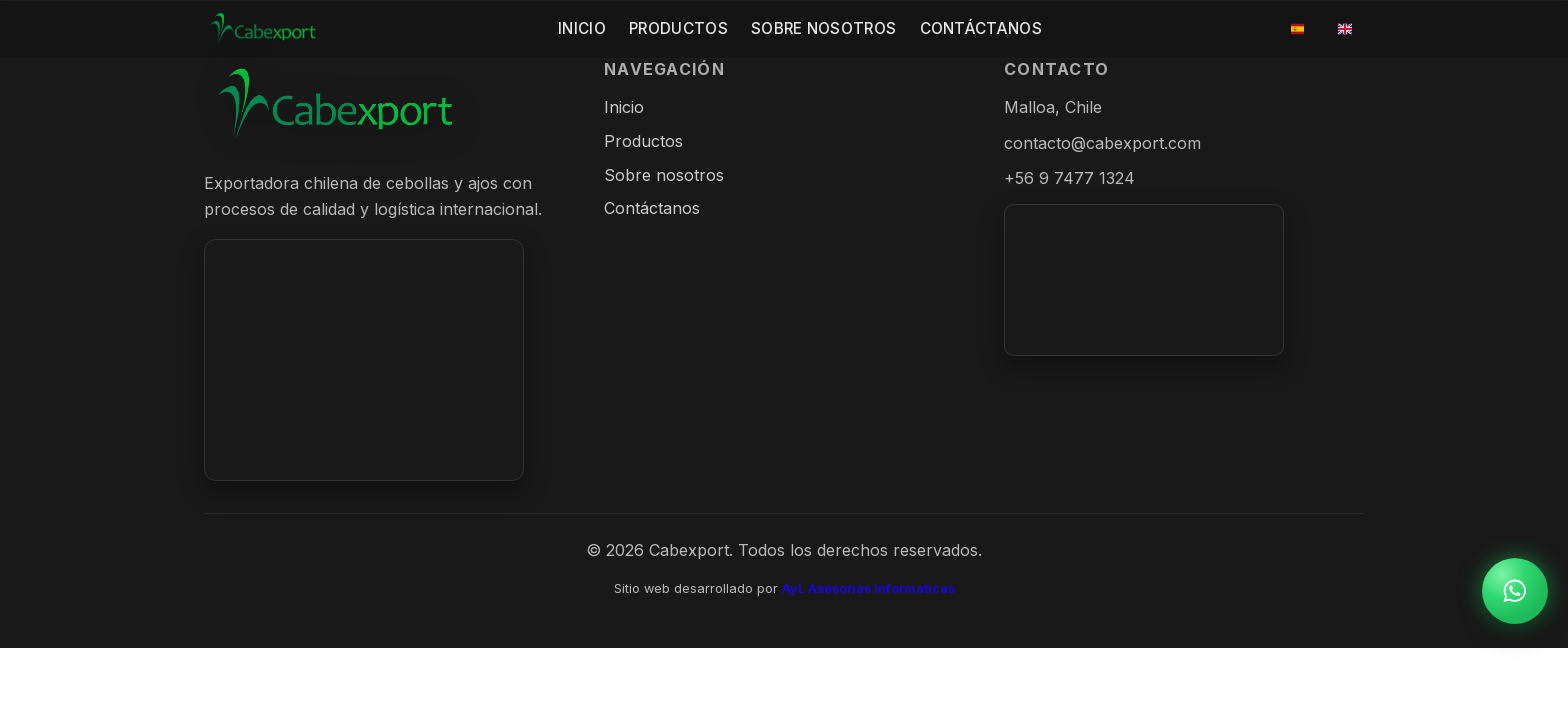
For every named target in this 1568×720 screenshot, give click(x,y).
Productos (678, 28)
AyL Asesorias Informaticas (868, 588)
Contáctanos (981, 28)
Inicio (582, 28)
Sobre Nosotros (823, 28)
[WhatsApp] (1515, 591)
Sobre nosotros (664, 175)
